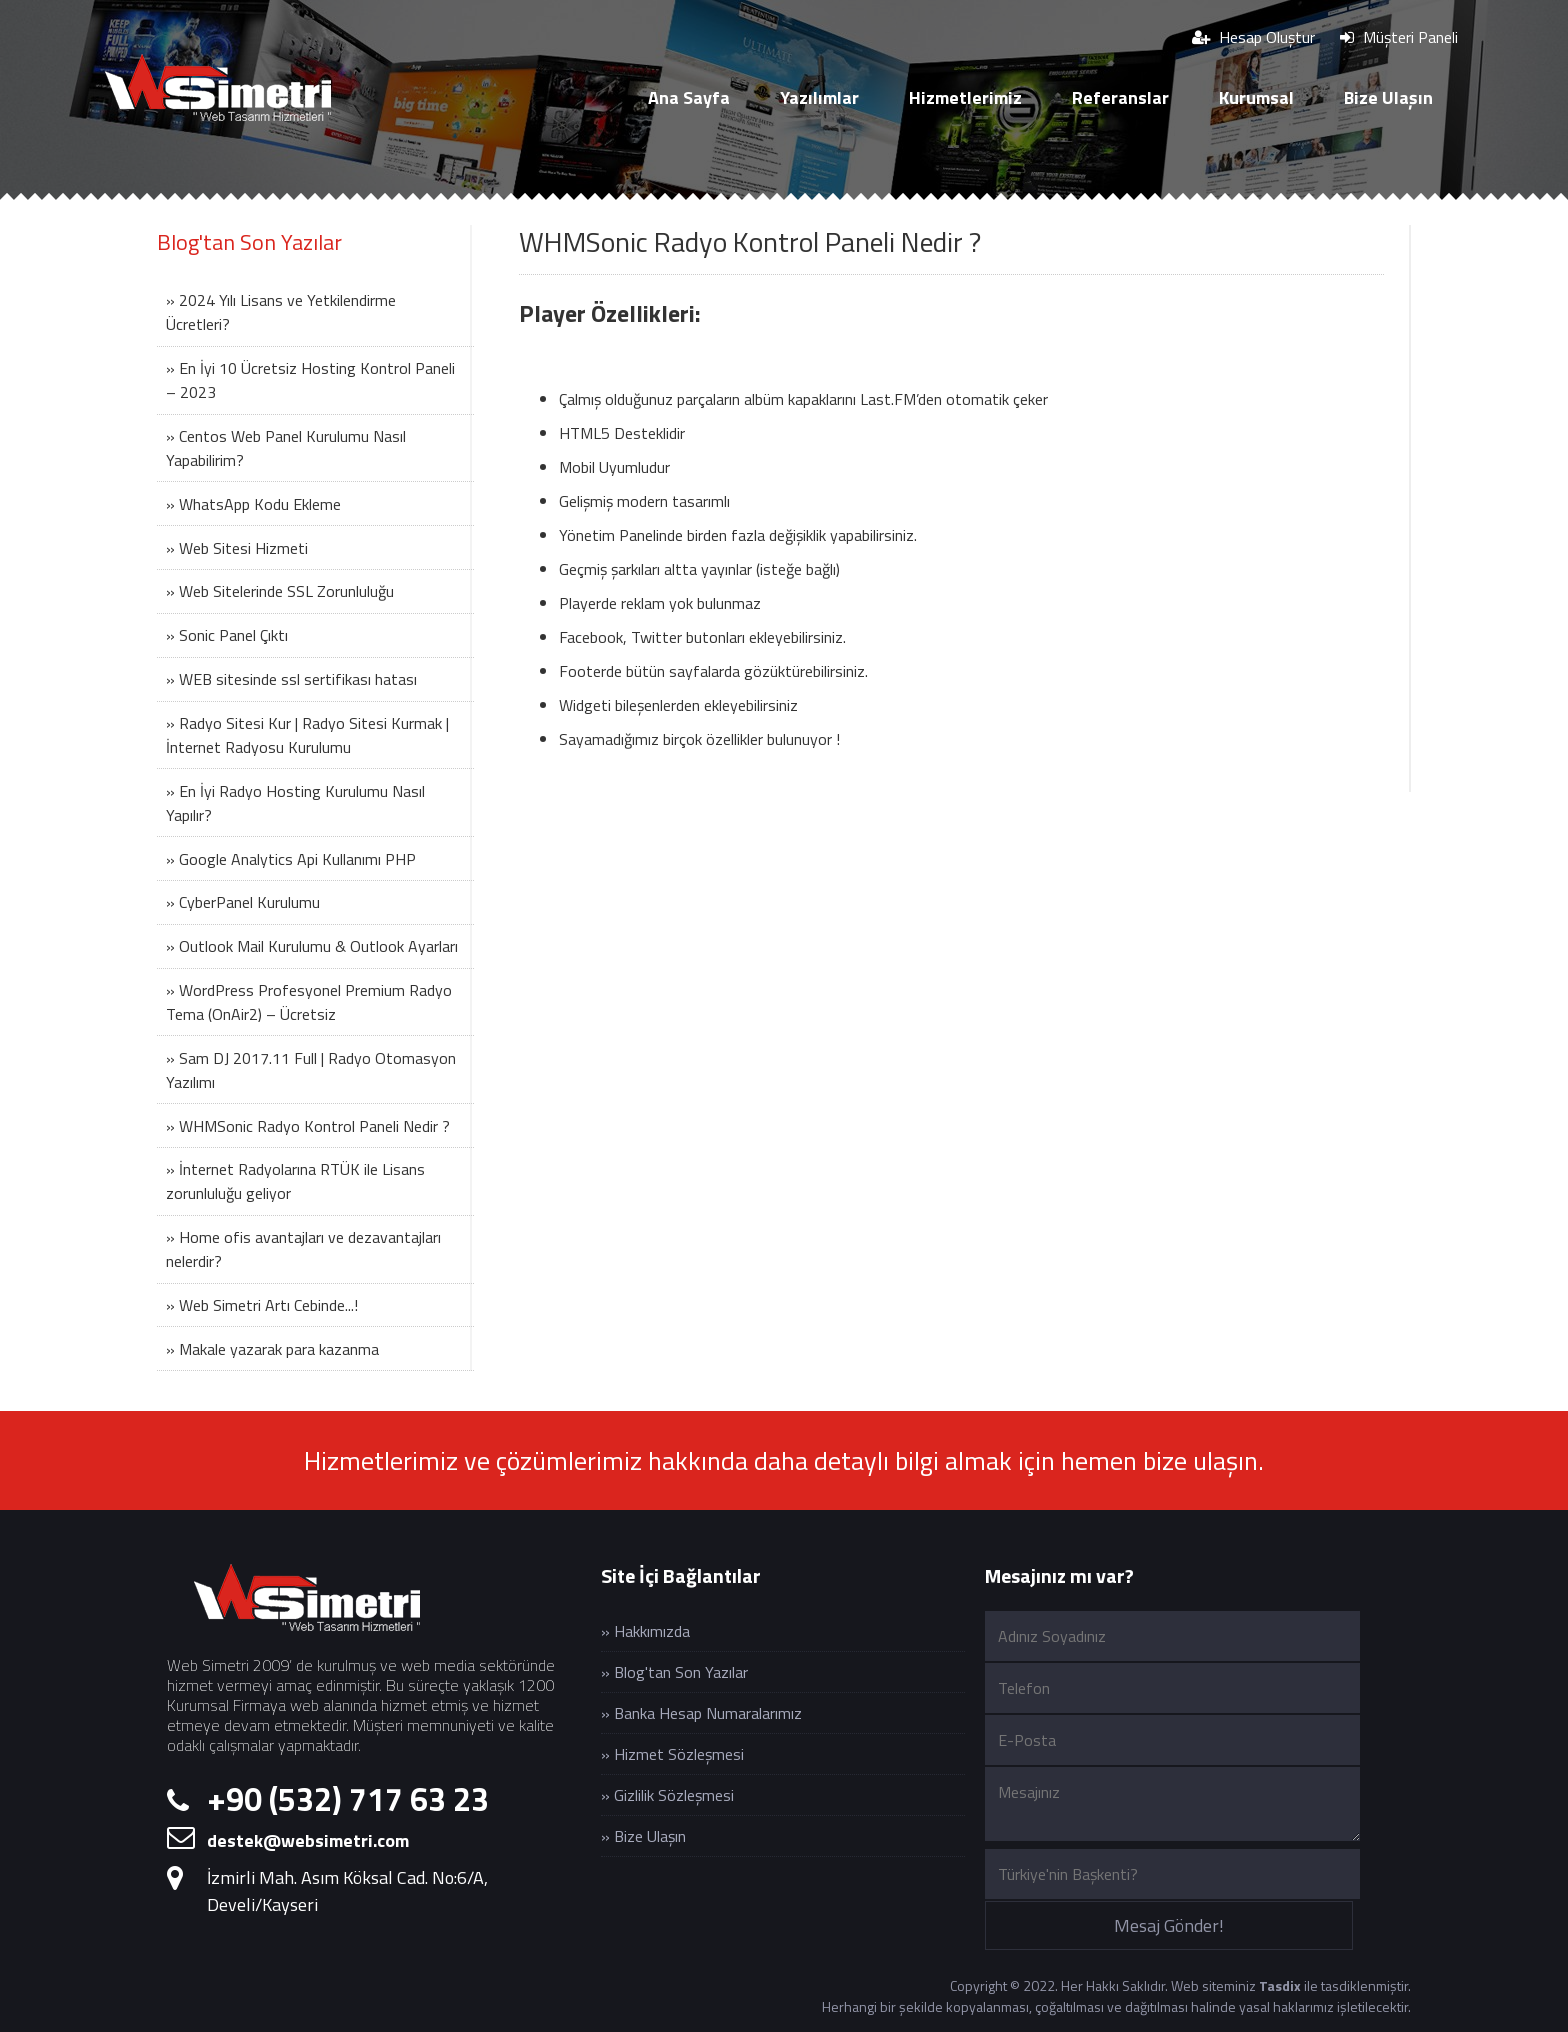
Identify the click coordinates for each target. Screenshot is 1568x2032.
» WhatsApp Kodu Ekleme (253, 504)
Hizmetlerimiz (965, 97)
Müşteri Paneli (1399, 37)
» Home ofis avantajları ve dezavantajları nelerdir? (303, 1249)
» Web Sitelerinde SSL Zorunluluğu (280, 591)
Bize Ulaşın (1388, 97)
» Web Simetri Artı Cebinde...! (262, 1305)
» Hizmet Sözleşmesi (672, 1754)
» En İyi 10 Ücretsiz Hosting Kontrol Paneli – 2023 (310, 380)
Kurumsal (1256, 97)
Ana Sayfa (689, 97)
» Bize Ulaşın (643, 1836)
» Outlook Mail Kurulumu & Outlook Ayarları (312, 946)
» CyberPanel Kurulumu (243, 902)
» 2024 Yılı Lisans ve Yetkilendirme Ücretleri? (281, 312)
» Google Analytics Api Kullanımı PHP (291, 859)
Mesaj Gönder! (1169, 1925)
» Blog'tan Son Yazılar (674, 1672)
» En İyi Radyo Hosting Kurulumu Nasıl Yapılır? (295, 803)
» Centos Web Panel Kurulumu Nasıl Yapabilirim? (286, 448)
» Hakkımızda (645, 1631)
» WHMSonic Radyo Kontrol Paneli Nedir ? (308, 1126)
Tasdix (1280, 1985)
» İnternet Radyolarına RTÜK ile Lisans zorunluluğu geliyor (295, 1181)
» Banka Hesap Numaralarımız (701, 1713)
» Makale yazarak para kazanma (272, 1349)
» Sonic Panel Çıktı (227, 635)
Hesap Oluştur (1253, 37)
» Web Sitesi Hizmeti (237, 548)
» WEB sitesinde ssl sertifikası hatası (291, 679)
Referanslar (1120, 97)
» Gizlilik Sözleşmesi (667, 1795)
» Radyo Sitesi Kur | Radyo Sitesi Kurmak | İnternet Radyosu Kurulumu (307, 735)
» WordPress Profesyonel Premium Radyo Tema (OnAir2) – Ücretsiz (309, 1002)
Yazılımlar (819, 97)
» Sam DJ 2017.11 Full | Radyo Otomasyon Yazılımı (311, 1070)
